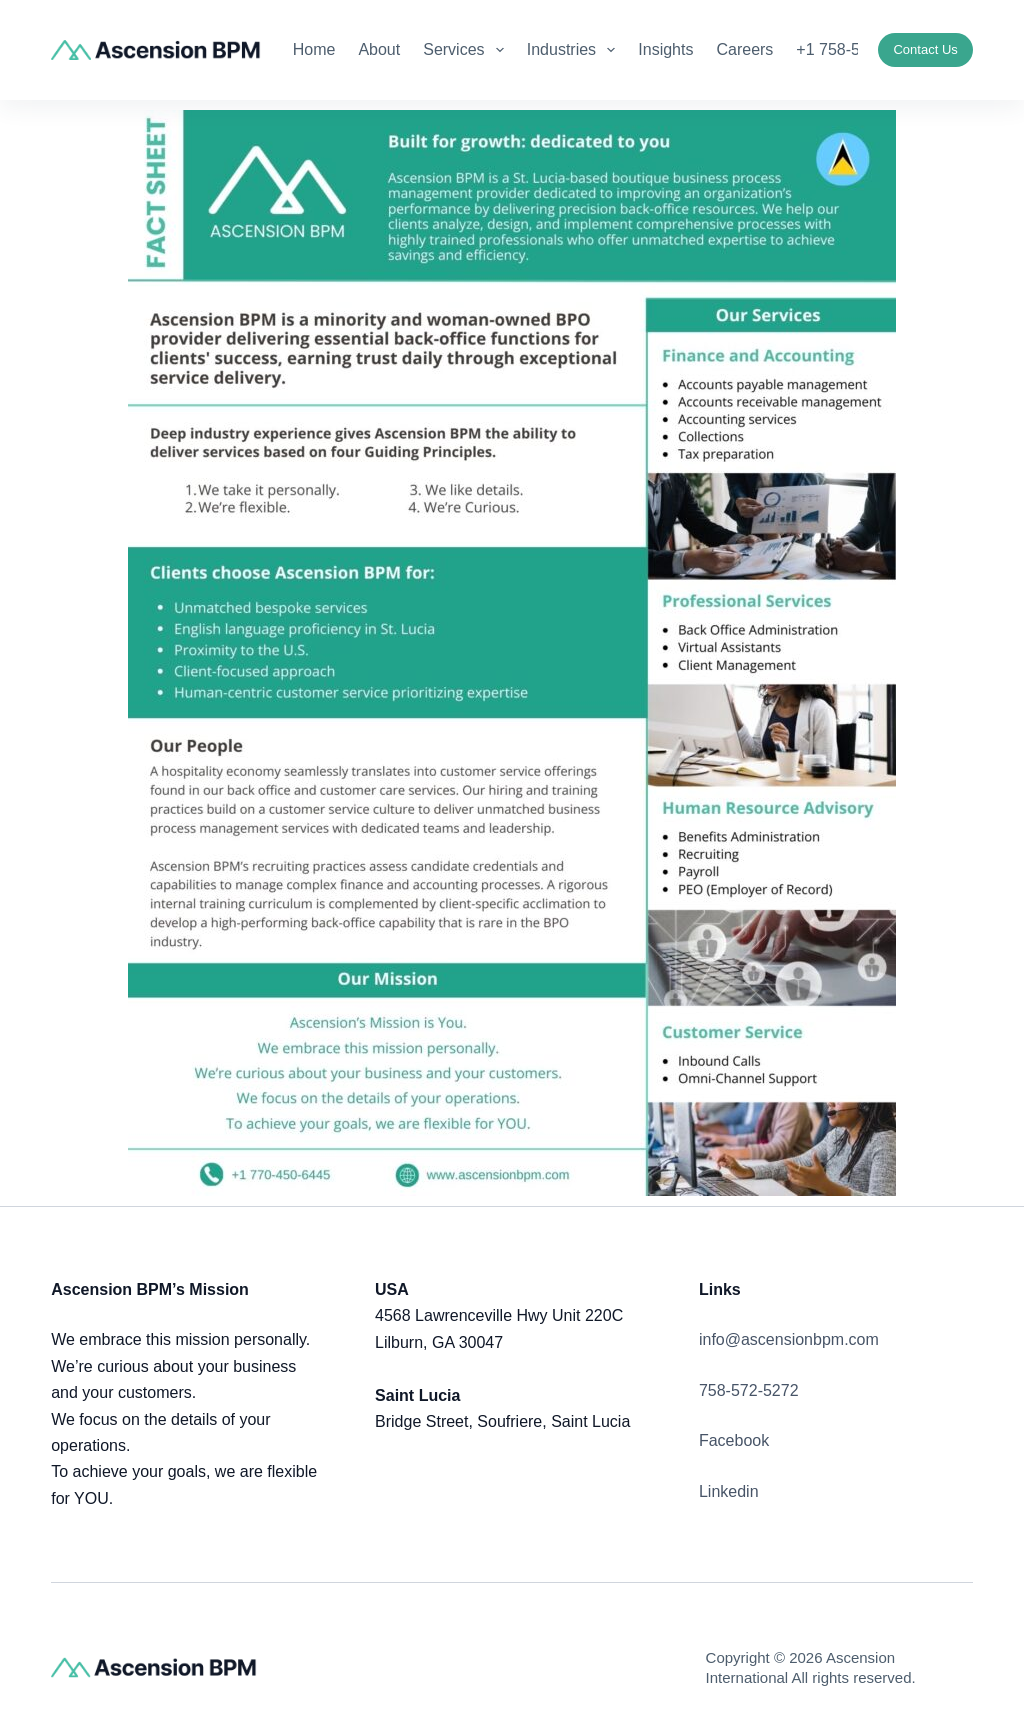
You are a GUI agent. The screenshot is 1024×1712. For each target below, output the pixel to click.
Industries (575, 50)
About (379, 49)
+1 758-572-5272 (857, 49)
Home (314, 49)
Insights (665, 49)
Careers (744, 49)
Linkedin (729, 1491)
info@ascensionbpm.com (789, 1339)
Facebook (734, 1440)
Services (467, 50)
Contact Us (925, 49)
